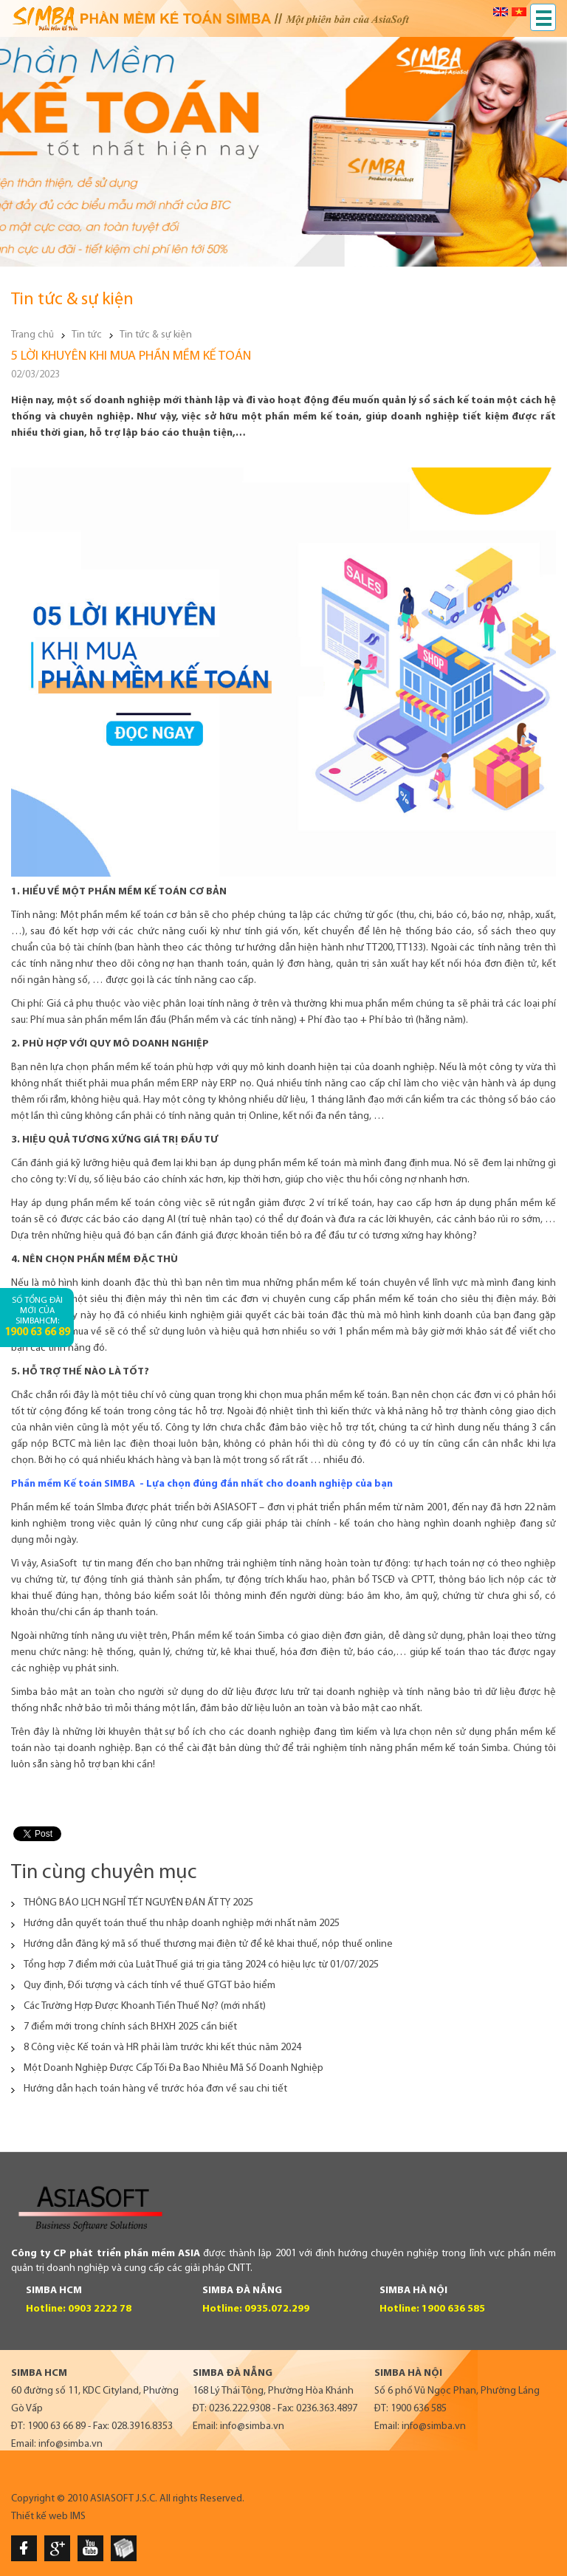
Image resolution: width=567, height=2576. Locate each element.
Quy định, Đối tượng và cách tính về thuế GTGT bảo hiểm (149, 1985)
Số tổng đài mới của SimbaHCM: (37, 1317)
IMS (78, 2516)
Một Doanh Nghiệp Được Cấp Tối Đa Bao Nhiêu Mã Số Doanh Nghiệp (173, 2068)
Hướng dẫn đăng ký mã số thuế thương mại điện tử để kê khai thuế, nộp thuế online (208, 1944)
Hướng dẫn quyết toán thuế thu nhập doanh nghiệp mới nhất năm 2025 (182, 1923)
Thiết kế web (39, 2516)
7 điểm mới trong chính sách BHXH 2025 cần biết (130, 2026)
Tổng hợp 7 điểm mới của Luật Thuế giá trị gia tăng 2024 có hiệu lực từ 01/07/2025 (201, 1964)
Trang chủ (32, 334)
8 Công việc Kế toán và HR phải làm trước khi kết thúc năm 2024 (162, 2047)
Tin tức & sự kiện (156, 334)
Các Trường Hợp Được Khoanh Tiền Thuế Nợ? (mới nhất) (145, 2006)
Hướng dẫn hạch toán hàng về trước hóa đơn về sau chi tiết (155, 2088)
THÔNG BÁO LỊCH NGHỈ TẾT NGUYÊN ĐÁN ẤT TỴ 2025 (138, 1902)
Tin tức (87, 334)
